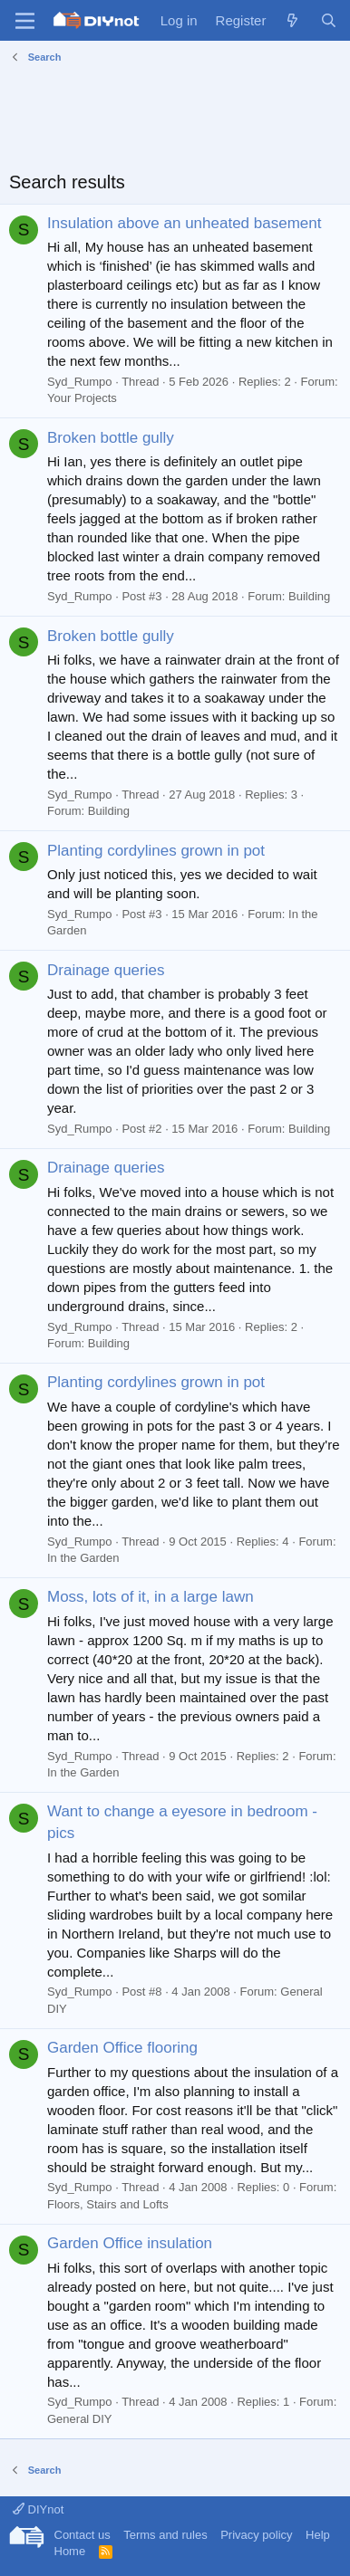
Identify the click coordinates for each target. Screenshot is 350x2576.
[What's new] (292, 20)
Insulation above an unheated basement (184, 223)
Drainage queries (105, 970)
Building (309, 596)
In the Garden (83, 1558)
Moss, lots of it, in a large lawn (150, 1596)
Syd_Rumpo (79, 381)
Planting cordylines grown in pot (156, 850)
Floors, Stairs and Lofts (108, 2204)
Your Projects (82, 398)
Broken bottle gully (110, 437)
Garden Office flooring (122, 2047)
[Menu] (25, 21)
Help (318, 2535)
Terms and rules (165, 2535)
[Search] (328, 20)
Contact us (82, 2535)
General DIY (79, 2419)
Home (70, 2551)
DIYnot (38, 2509)
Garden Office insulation (129, 2243)
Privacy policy (256, 2535)
